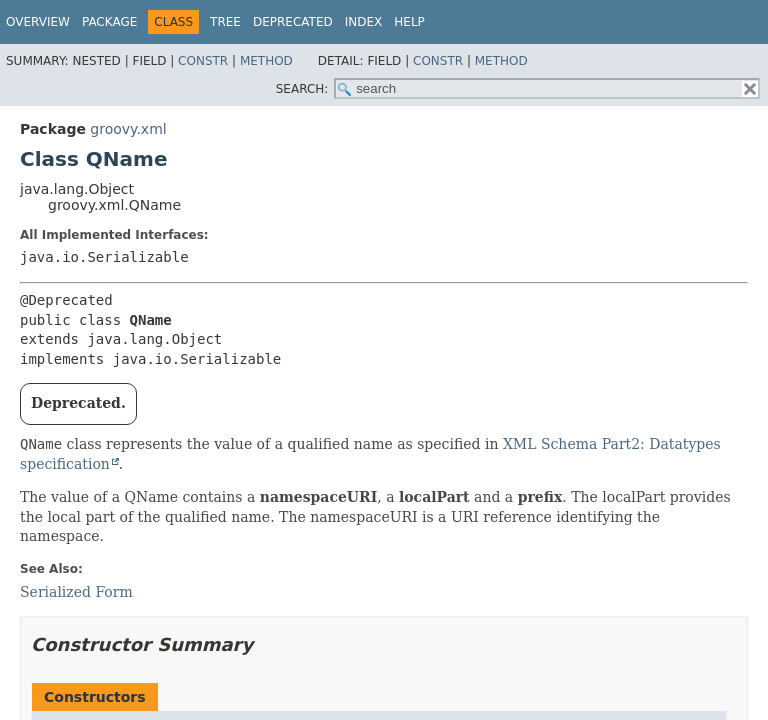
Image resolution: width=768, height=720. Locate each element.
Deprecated (293, 22)
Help (409, 22)
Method (266, 61)
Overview (38, 22)
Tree (225, 22)
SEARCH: (302, 89)
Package (109, 22)
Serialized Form (76, 592)
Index (364, 22)
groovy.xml (128, 129)
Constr (203, 61)
